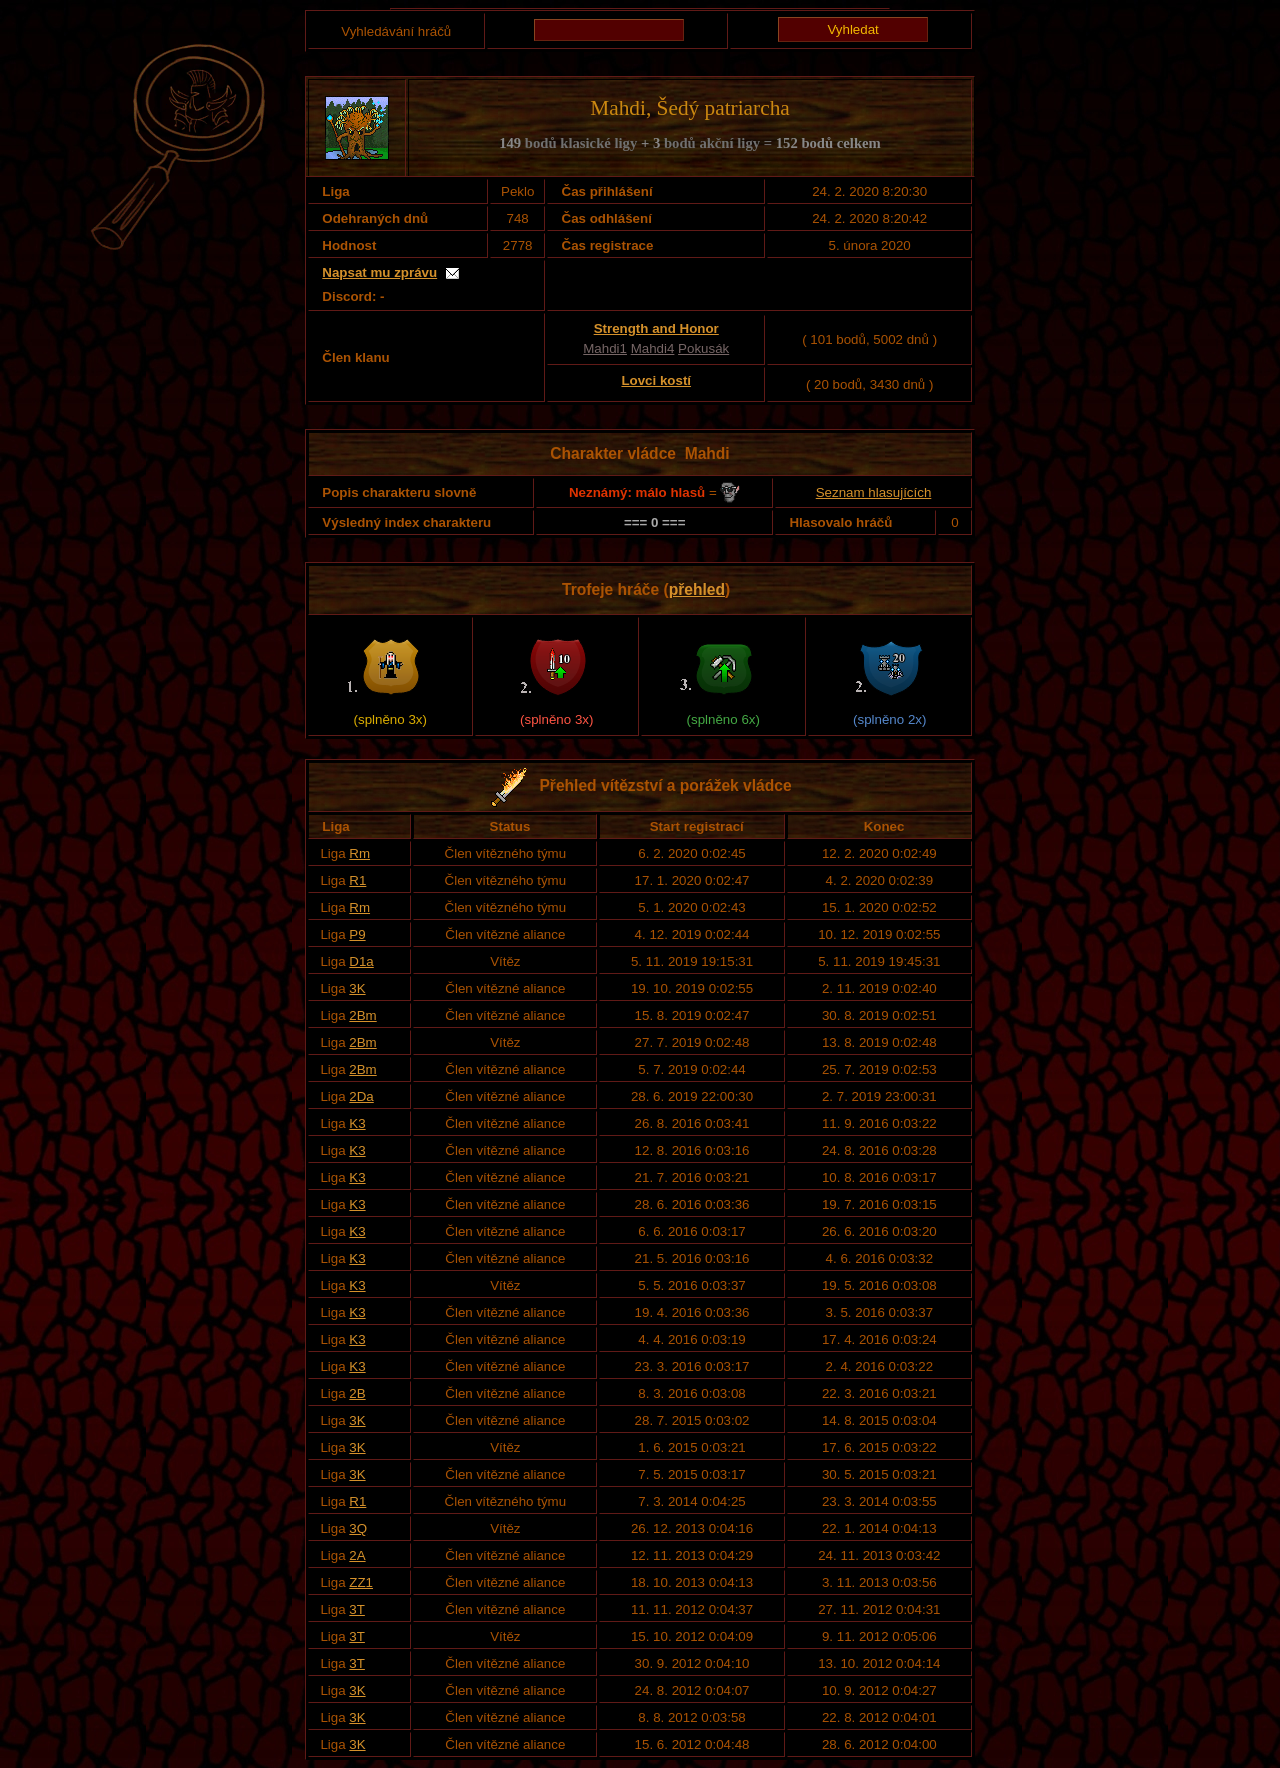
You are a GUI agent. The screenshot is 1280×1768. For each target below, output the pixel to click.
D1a (361, 961)
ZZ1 (361, 1582)
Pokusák (703, 348)
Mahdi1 (605, 348)
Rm (359, 853)
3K (357, 988)
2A (357, 1555)
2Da (361, 1096)
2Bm (362, 1015)
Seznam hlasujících (874, 492)
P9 (357, 934)
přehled (697, 589)
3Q (358, 1528)
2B (357, 1393)
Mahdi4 (653, 348)
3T (357, 1609)
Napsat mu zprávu (379, 272)
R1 (357, 880)
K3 (357, 1123)
